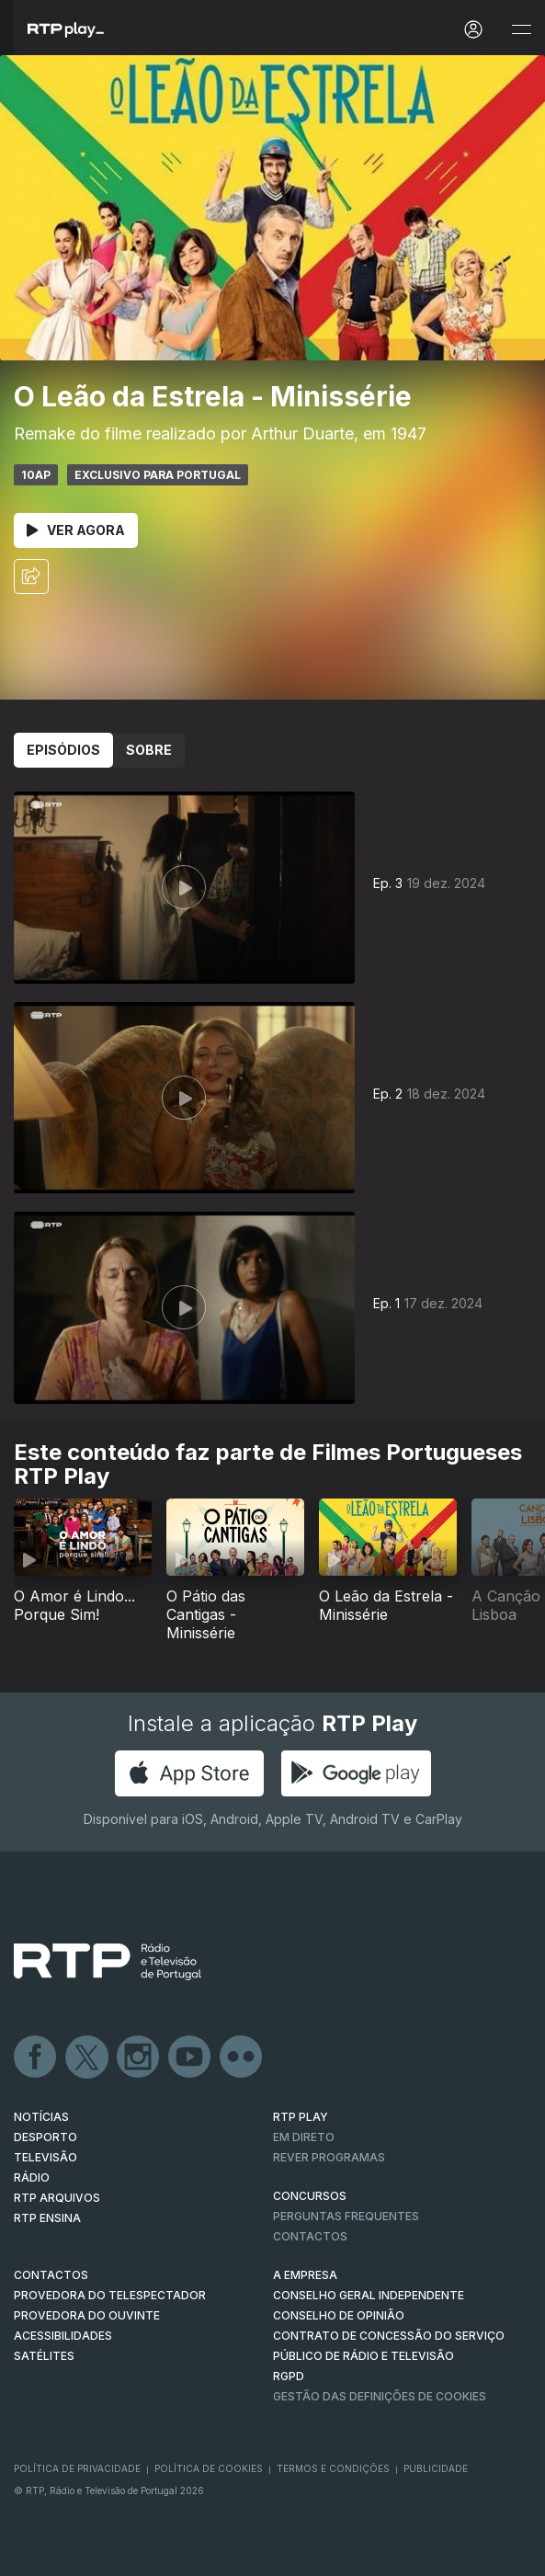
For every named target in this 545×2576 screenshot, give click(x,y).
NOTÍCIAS (41, 2117)
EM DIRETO (304, 2137)
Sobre (149, 750)
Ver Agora (76, 530)
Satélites (44, 2356)
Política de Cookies (208, 2468)
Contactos (310, 2236)
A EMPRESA (305, 2275)
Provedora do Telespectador (110, 2295)
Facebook (36, 2057)
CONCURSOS (309, 2196)
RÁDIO (32, 2177)
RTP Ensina (47, 2218)
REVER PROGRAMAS (329, 2157)
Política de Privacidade (77, 2468)
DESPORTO (45, 2137)
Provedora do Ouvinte (87, 2315)
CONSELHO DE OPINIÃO (338, 2315)
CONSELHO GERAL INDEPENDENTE (368, 2295)
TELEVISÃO (45, 2157)
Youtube (190, 2057)
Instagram (139, 2057)
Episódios (63, 750)
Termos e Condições (333, 2468)
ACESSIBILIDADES (63, 2335)
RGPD (288, 2376)
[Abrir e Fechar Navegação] (521, 30)
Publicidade (435, 2468)
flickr (242, 2057)
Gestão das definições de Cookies (379, 2396)
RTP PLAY (300, 2117)
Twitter (87, 2057)
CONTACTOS (51, 2275)
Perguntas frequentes (346, 2216)
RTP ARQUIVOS (57, 2198)
